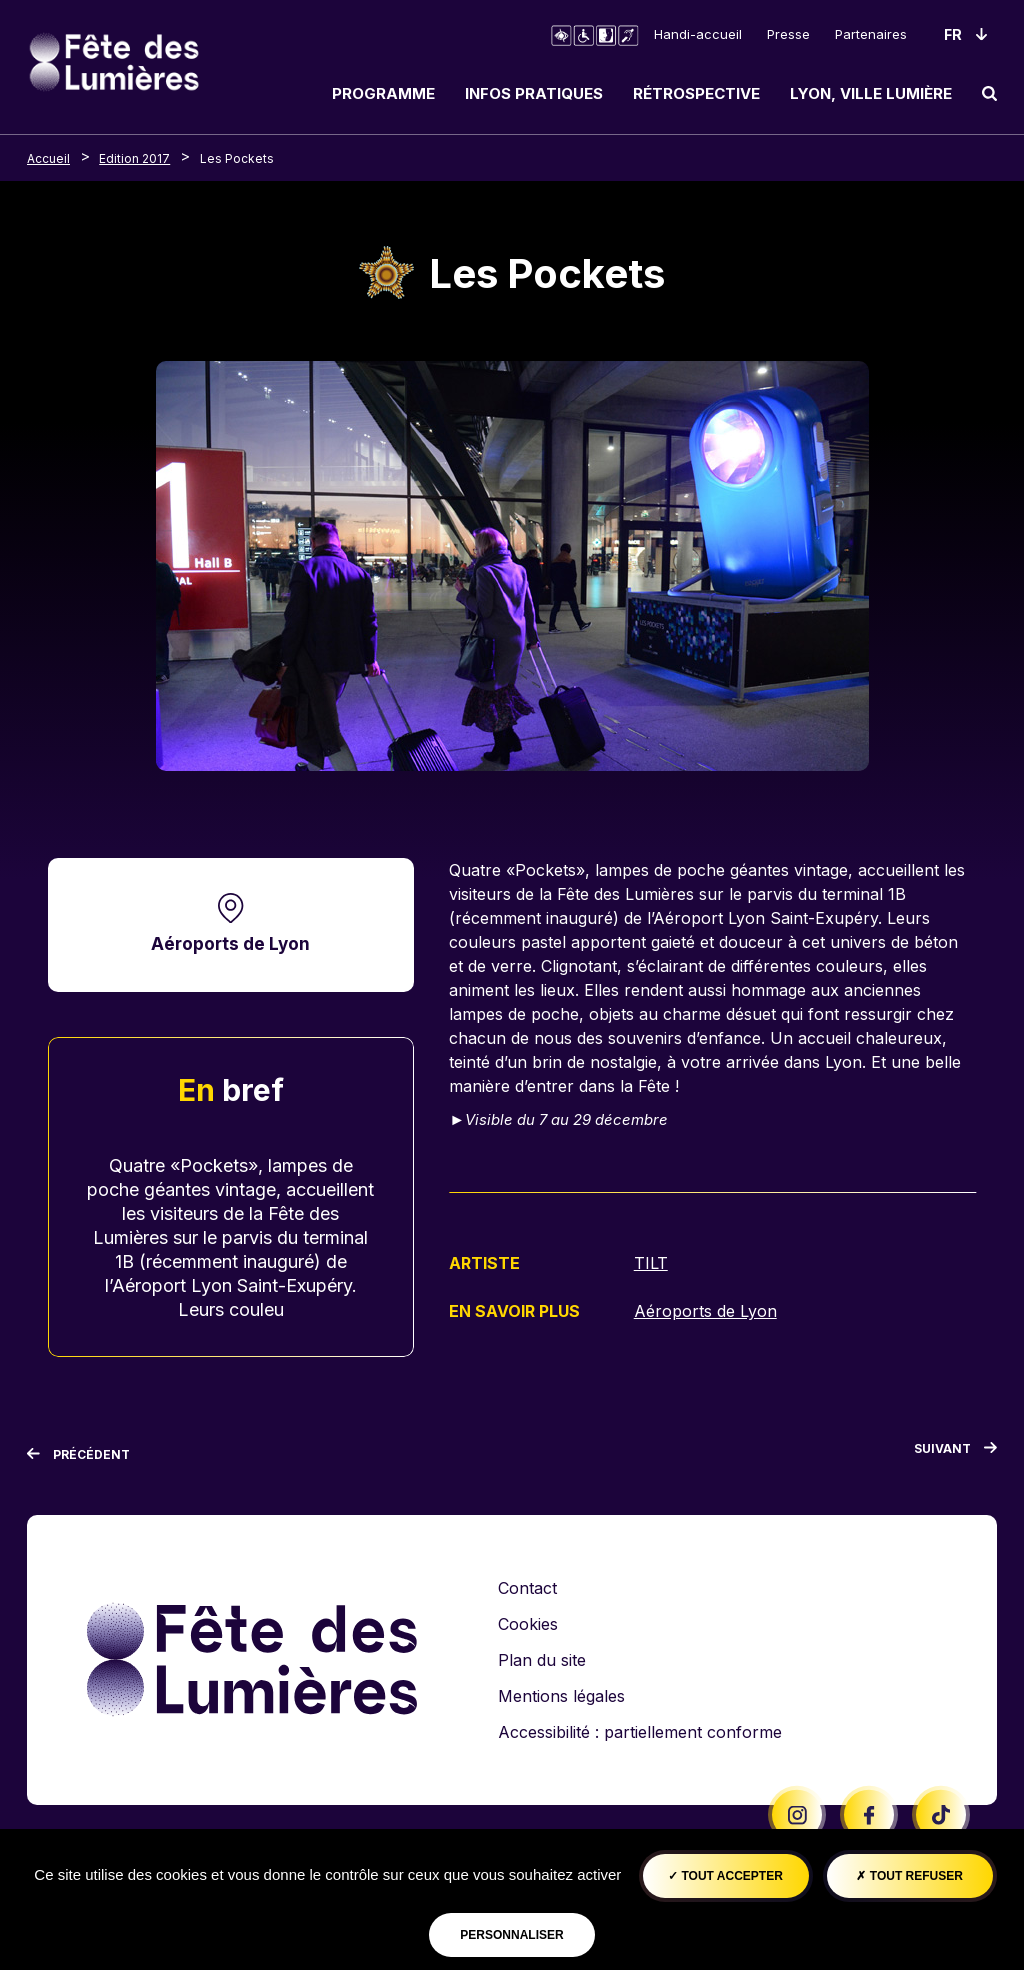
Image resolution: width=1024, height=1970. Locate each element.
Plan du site (542, 1660)
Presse (788, 34)
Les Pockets (237, 158)
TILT (651, 1263)
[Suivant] (955, 1453)
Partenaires (871, 34)
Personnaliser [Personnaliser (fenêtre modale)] (511, 1935)
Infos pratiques (534, 93)
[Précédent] (78, 1455)
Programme (383, 93)
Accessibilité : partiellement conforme (640, 1732)
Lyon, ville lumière (871, 93)
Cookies (528, 1624)
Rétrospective (696, 93)
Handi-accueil (698, 34)
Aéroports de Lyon (230, 943)
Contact (527, 1588)
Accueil (48, 158)
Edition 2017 (134, 158)
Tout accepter (725, 1876)
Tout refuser (909, 1876)
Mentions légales (561, 1696)
